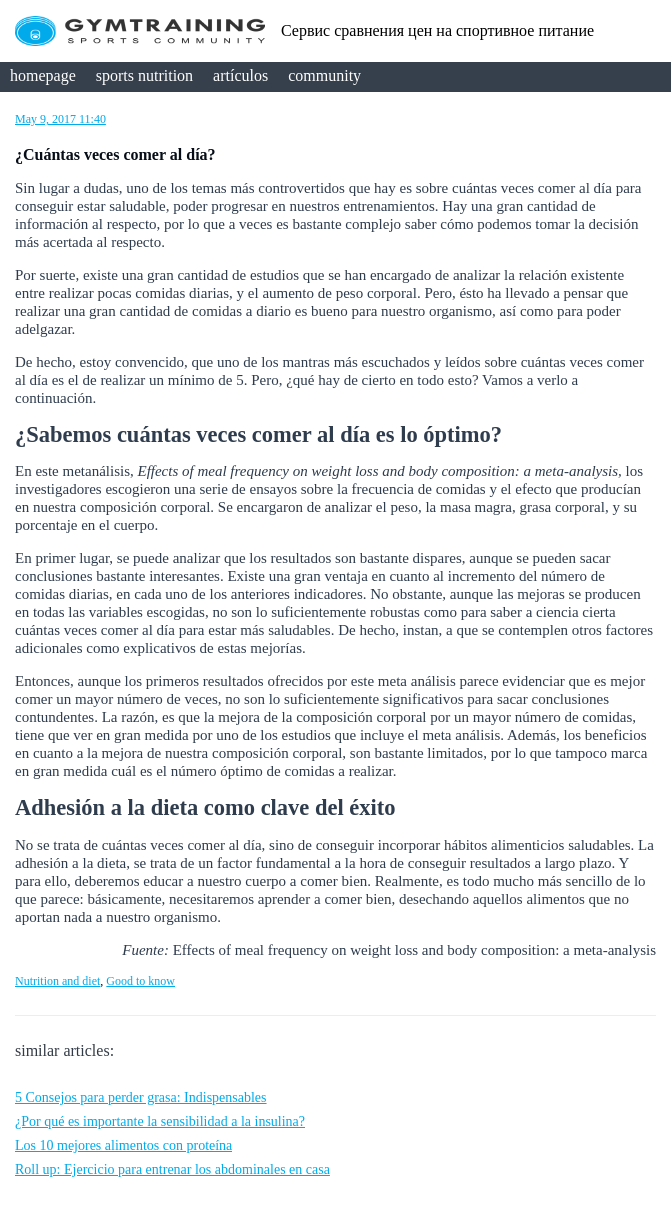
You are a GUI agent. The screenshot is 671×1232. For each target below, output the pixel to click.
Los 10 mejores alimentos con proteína (123, 1145)
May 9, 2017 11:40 (60, 119)
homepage (43, 75)
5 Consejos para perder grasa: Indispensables (141, 1097)
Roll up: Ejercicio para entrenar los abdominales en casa (172, 1169)
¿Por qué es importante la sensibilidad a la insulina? (160, 1121)
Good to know (140, 981)
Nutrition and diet (57, 981)
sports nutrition (144, 75)
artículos (240, 75)
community (324, 75)
